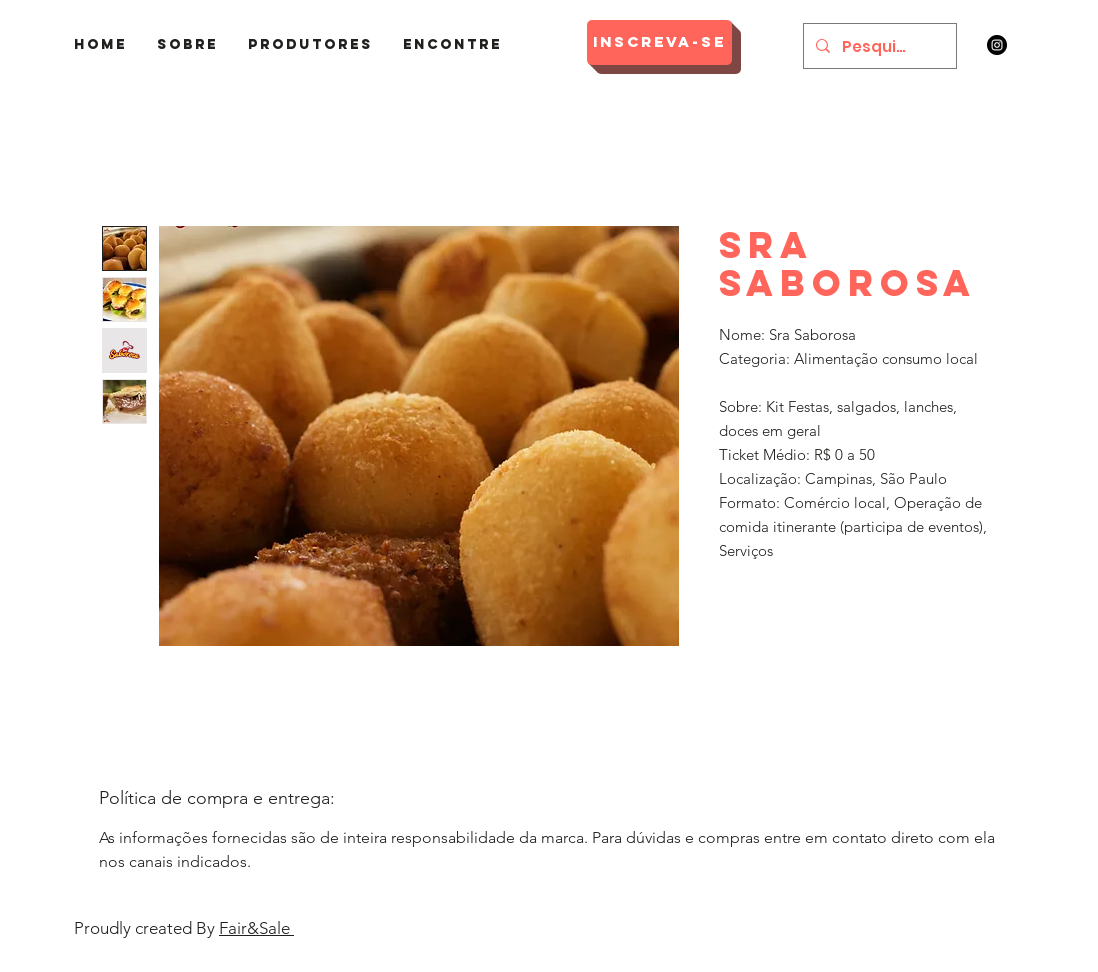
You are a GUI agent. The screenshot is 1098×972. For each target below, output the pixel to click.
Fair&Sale (256, 928)
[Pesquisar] (878, 46)
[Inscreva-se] (659, 42)
